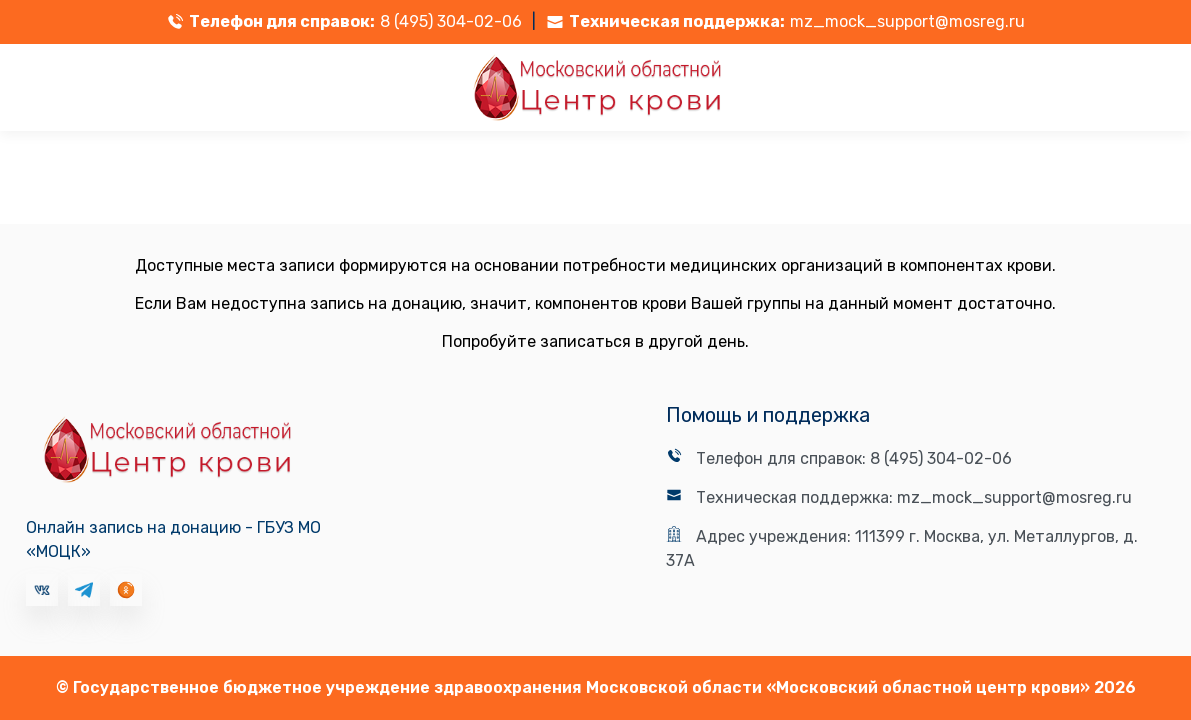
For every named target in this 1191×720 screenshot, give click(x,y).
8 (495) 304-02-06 (451, 21)
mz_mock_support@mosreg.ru (907, 21)
